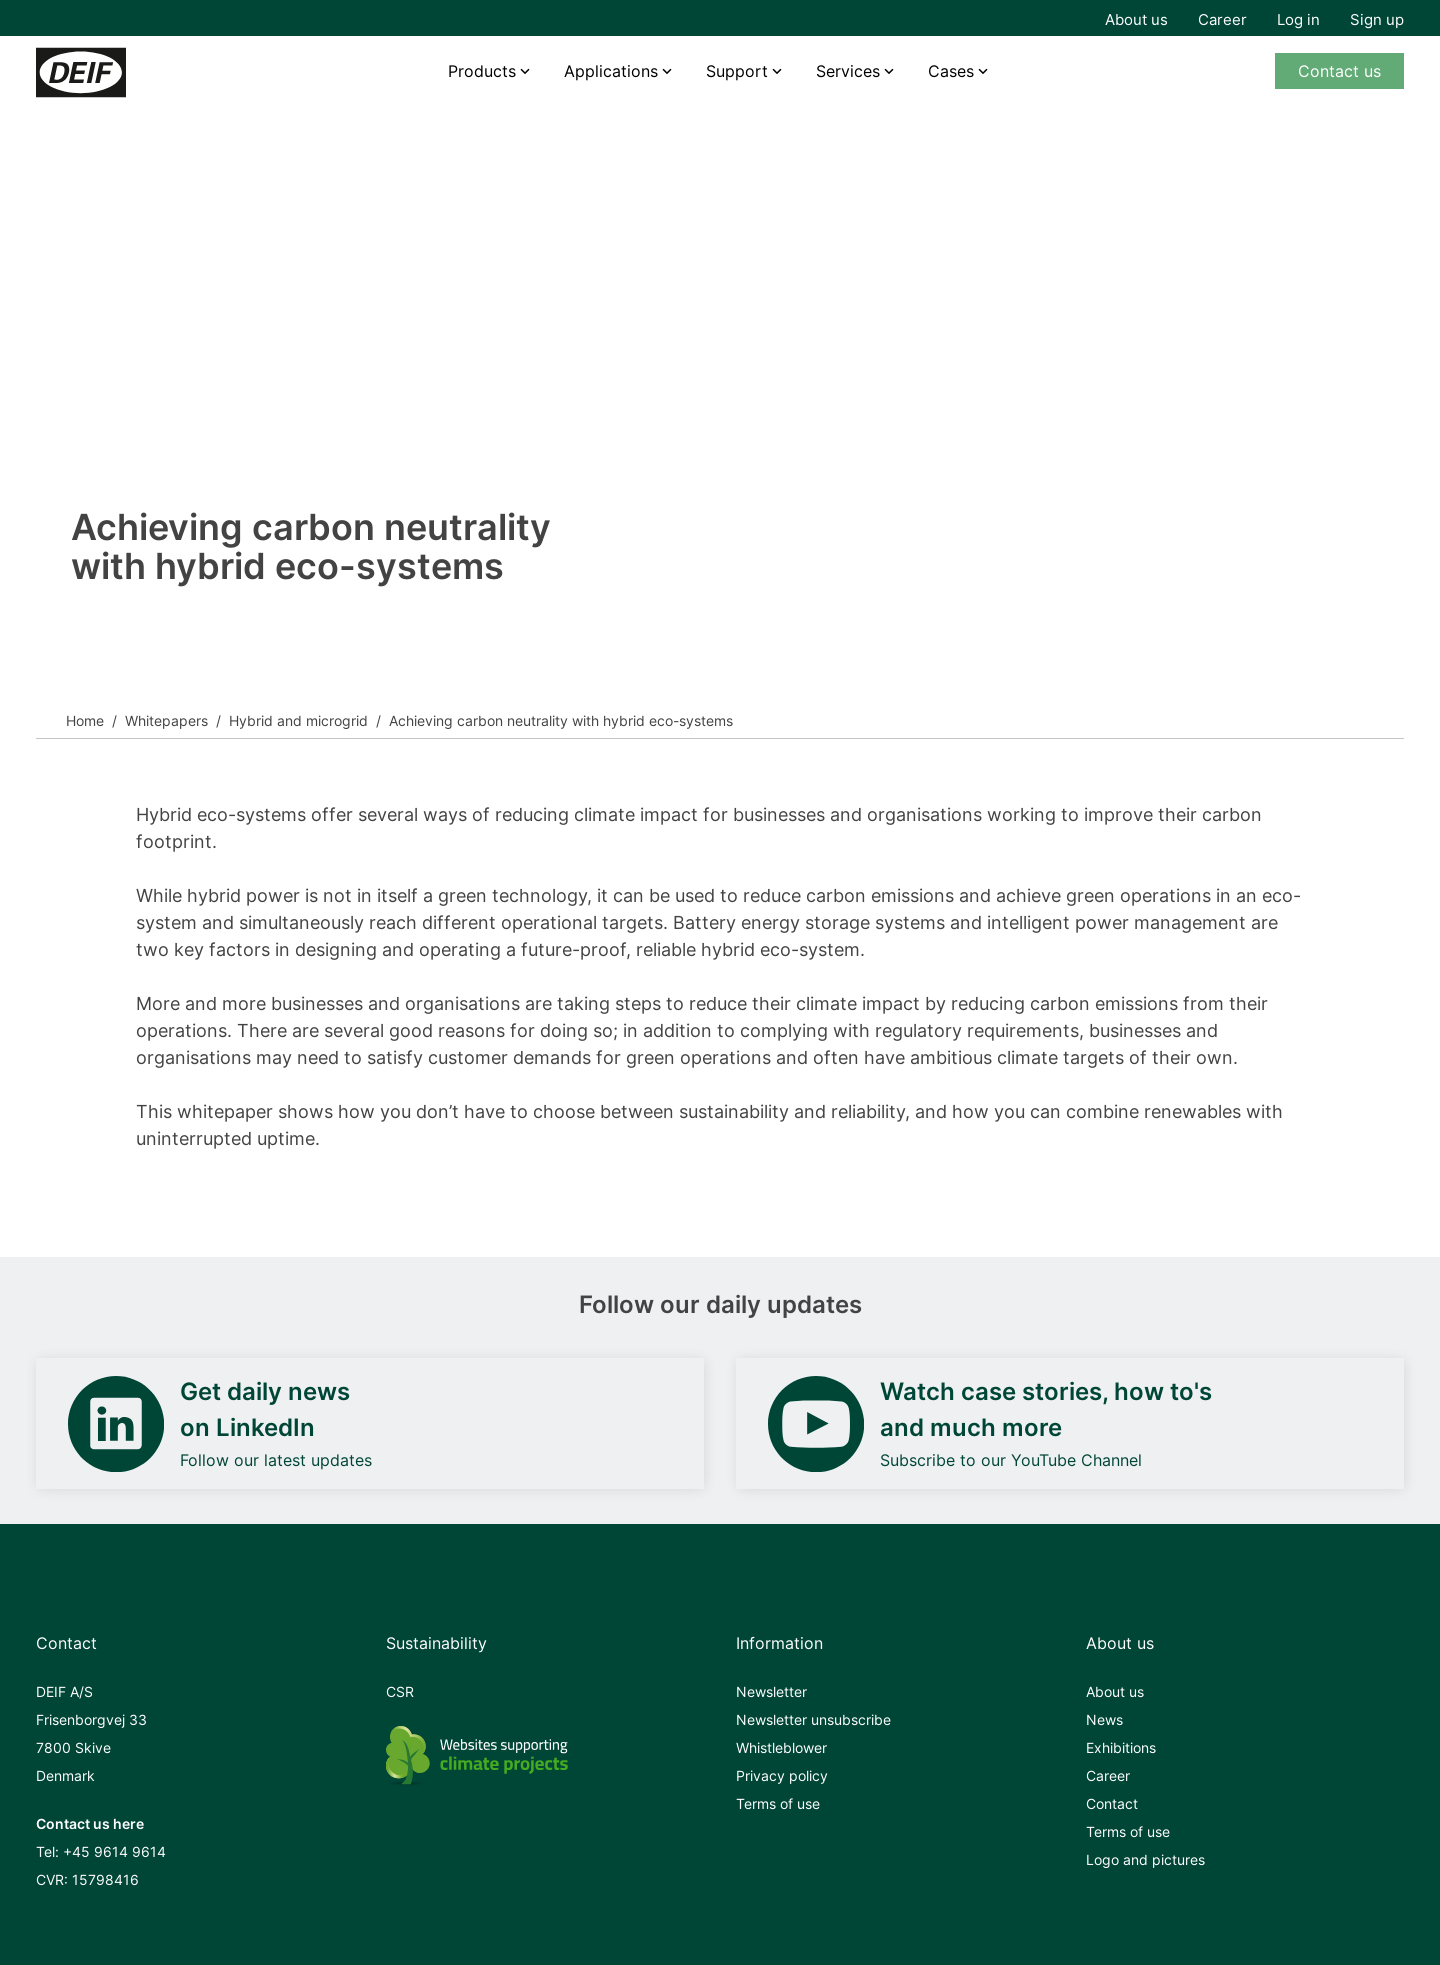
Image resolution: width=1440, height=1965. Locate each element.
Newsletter (771, 1691)
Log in (1298, 19)
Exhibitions (1121, 1747)
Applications (611, 71)
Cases (951, 71)
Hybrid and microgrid (298, 720)
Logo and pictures (1145, 1859)
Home (85, 720)
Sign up (1377, 19)
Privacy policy (782, 1775)
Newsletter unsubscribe (813, 1719)
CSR (400, 1691)
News (1104, 1719)
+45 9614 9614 (114, 1851)
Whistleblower (781, 1747)
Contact (1112, 1803)
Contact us (1339, 71)
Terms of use (778, 1803)
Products (482, 71)
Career (1222, 19)
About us (1136, 19)
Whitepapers (166, 720)
